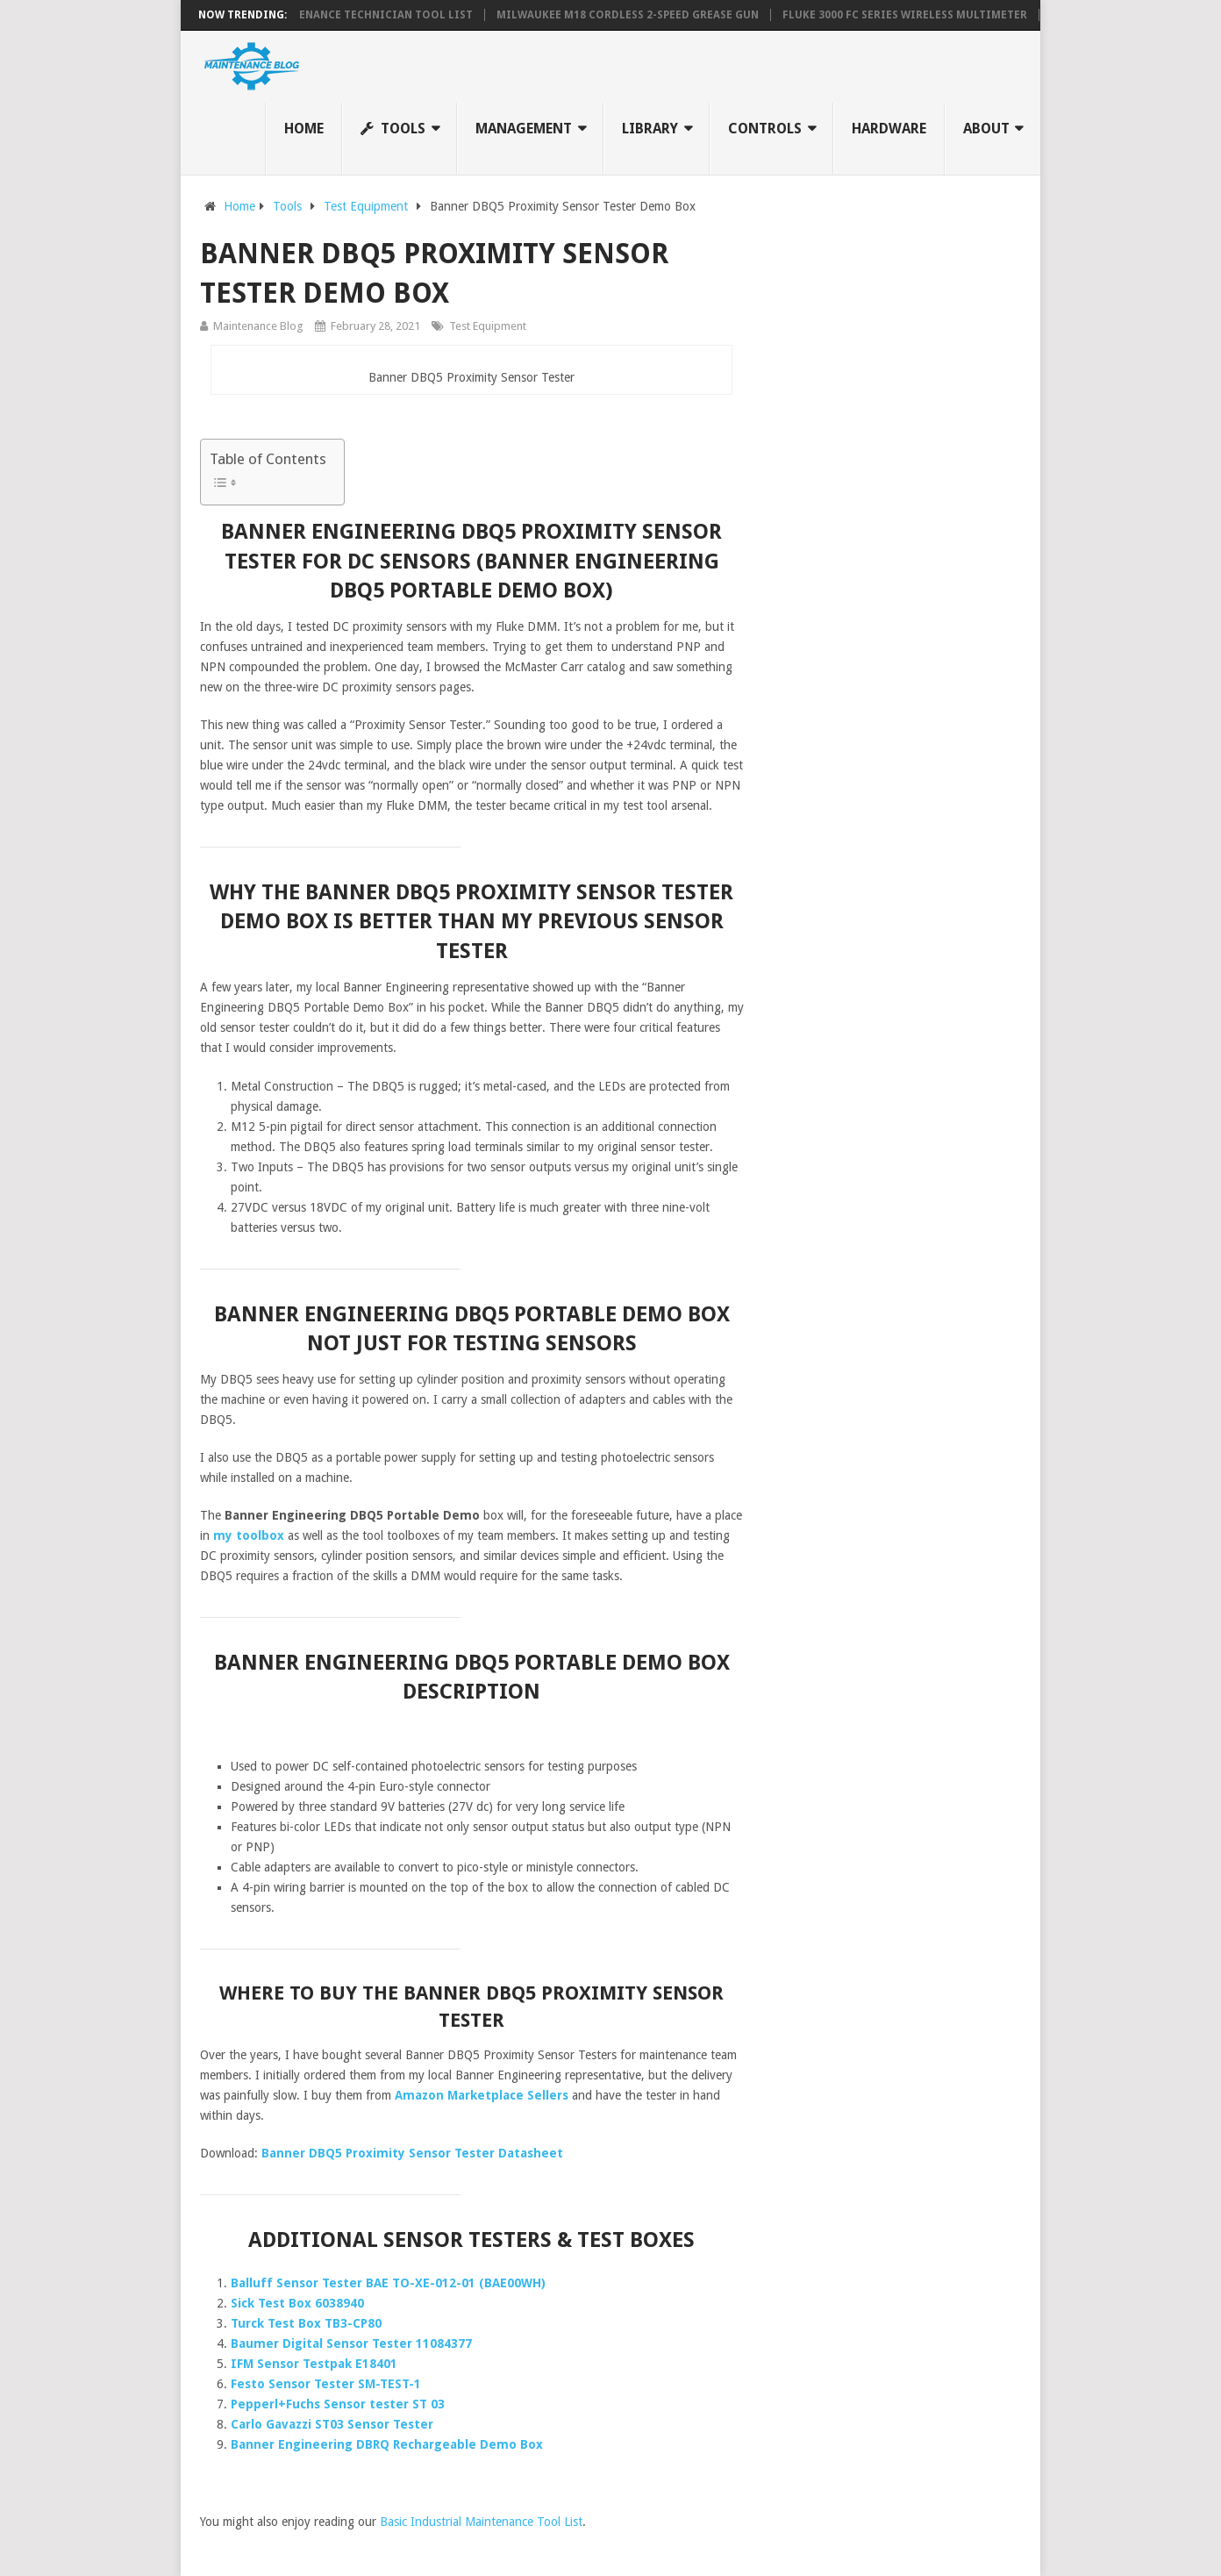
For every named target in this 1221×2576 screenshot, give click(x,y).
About (986, 128)
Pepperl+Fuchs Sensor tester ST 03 (338, 2404)
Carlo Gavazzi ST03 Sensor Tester (332, 2424)
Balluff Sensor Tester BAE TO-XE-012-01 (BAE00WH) (388, 2283)
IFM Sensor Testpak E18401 (314, 2364)
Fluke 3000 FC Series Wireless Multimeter (904, 15)
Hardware (889, 128)
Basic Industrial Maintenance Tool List (481, 2522)
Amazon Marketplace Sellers (481, 2095)
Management (523, 128)
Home (304, 128)
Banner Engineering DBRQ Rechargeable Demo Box (387, 2444)
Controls (765, 128)
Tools (393, 128)
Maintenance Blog (258, 326)
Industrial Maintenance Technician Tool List (332, 15)
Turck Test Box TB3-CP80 (306, 2323)
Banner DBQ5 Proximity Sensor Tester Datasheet (412, 2153)
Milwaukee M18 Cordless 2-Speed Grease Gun (627, 15)
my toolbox (248, 1535)
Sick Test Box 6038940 (297, 2303)
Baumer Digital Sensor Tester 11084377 (351, 2343)
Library (650, 128)
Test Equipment (487, 326)
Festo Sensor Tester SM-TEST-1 (326, 2384)
